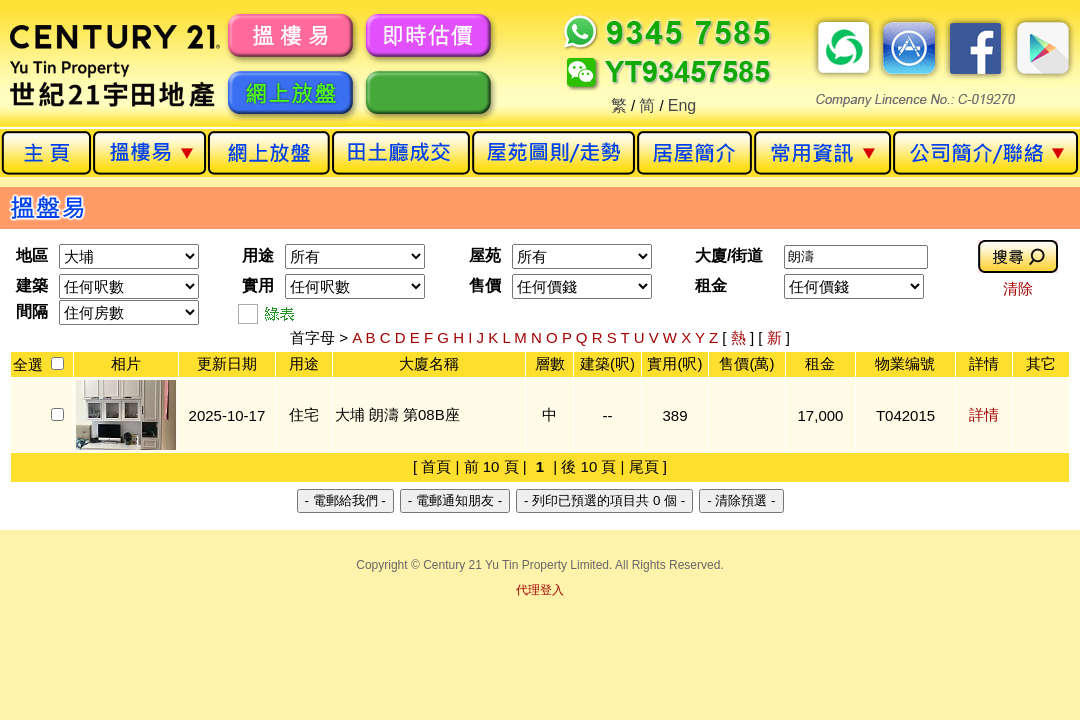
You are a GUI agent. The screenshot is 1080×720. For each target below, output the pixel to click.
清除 (1018, 288)
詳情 (984, 414)
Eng (682, 105)
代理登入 (540, 590)
